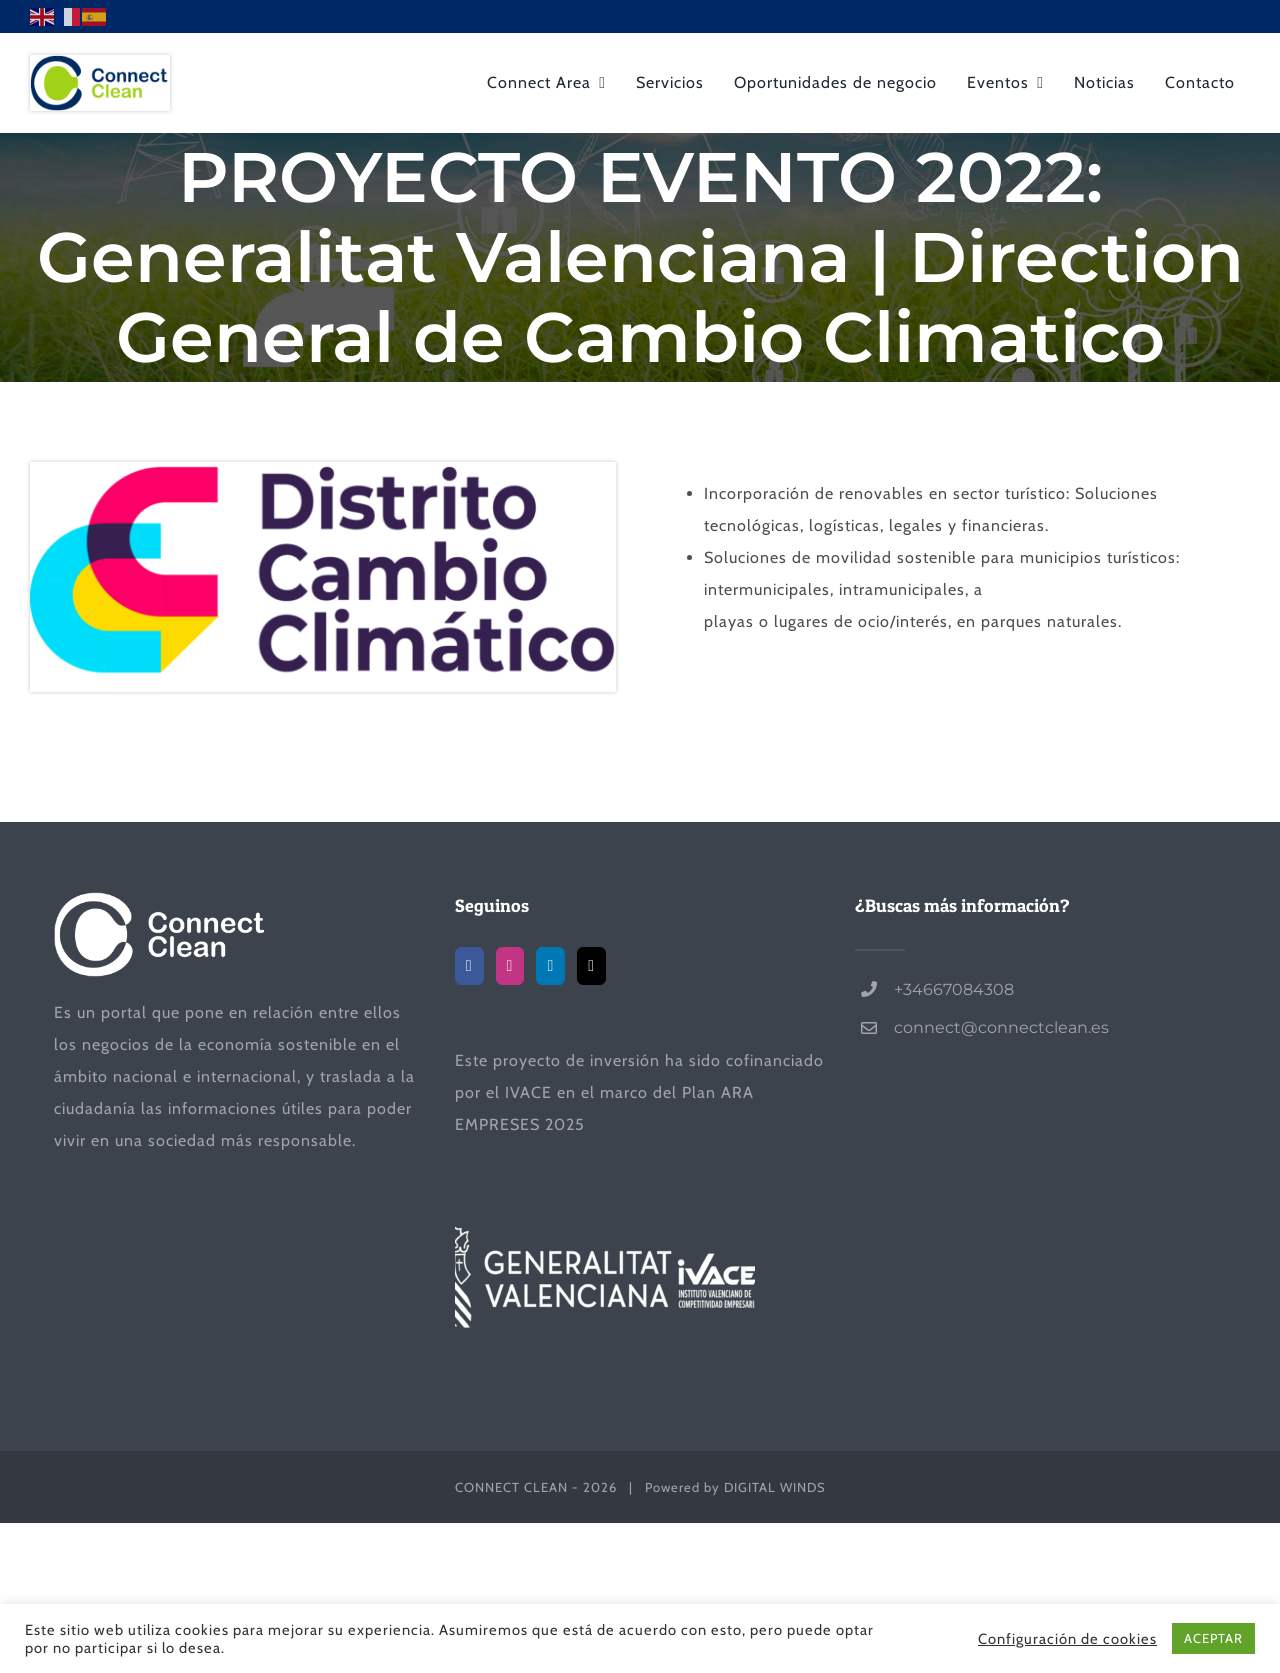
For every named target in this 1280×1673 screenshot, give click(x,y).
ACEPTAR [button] (1213, 1638)
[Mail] (591, 966)
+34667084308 (954, 989)
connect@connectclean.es (1001, 1027)
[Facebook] (469, 966)
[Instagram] (510, 966)
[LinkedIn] (550, 966)
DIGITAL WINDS (775, 1487)
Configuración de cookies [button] (1067, 1639)
